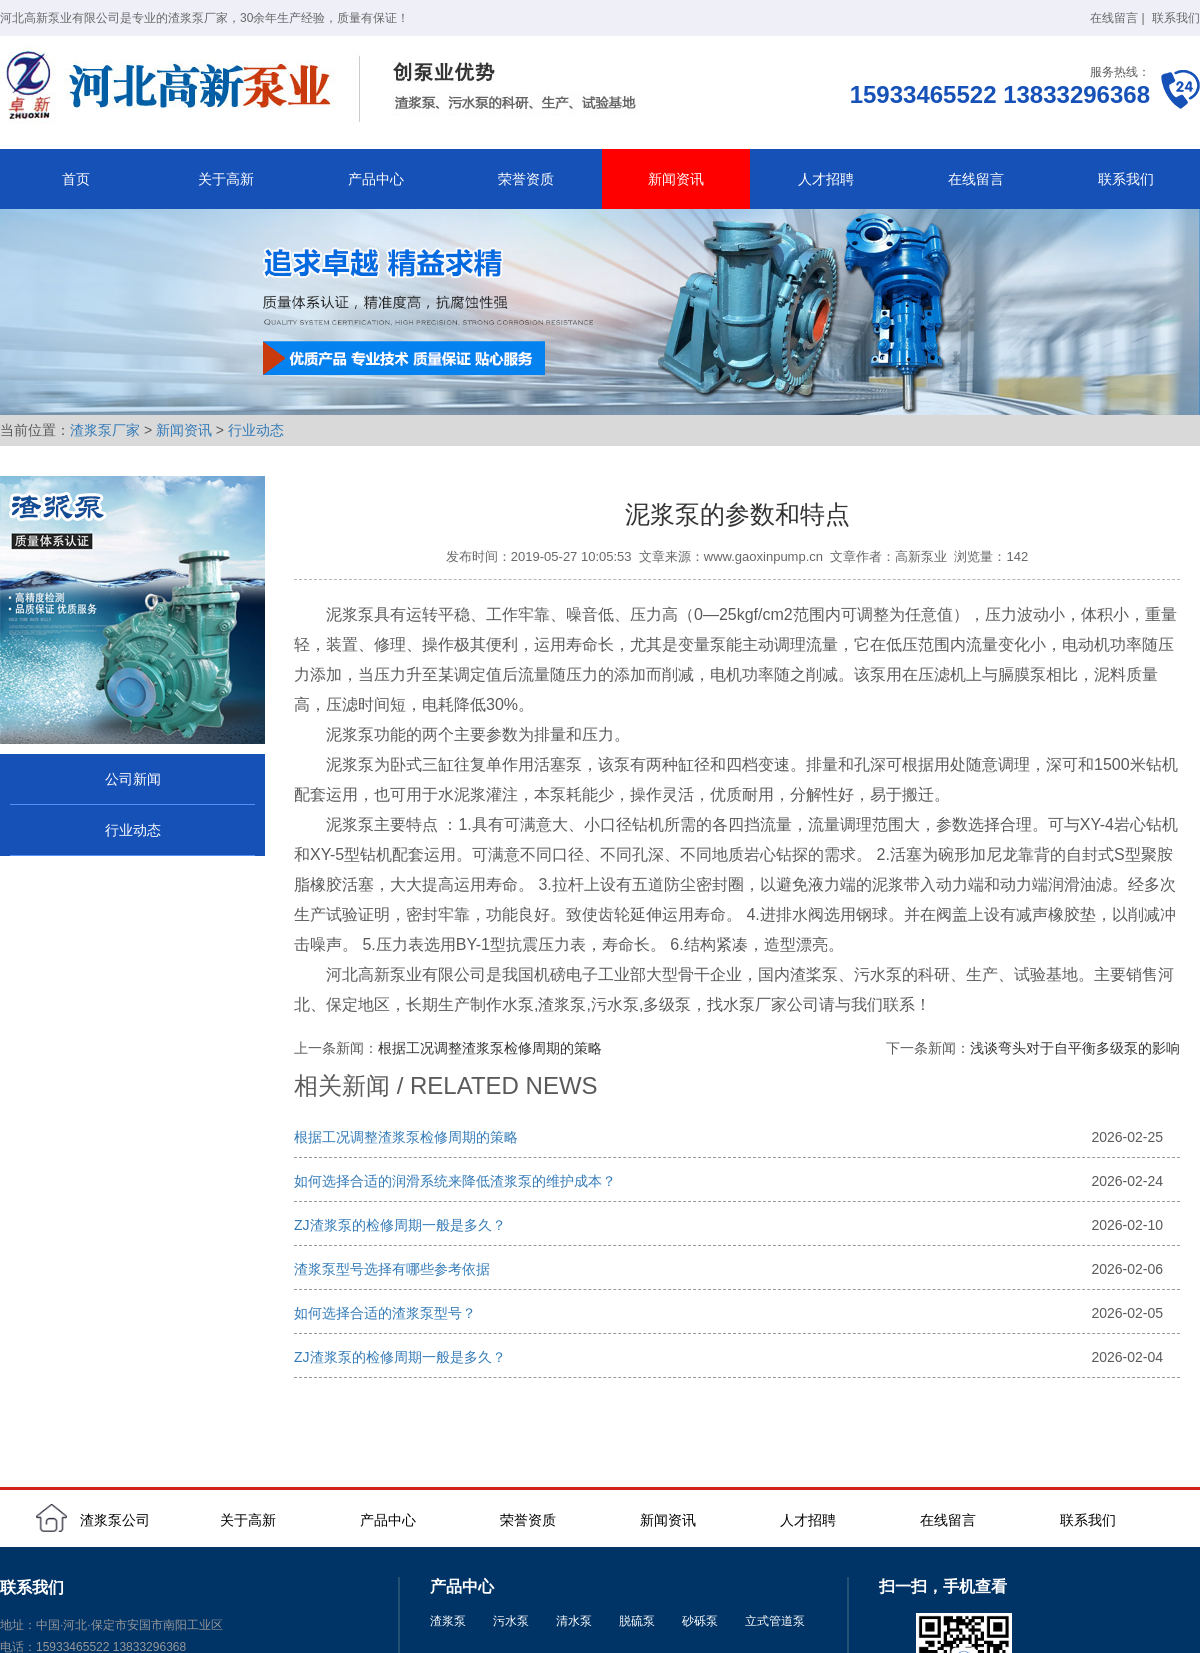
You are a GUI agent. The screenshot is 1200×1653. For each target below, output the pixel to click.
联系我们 (1176, 18)
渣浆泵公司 (115, 1520)
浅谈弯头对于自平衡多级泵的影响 (1075, 1048)
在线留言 (1114, 18)
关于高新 (226, 179)
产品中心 (376, 179)
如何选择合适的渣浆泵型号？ (385, 1313)
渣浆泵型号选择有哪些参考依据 (392, 1269)
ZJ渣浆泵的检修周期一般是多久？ (400, 1225)
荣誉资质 (526, 179)
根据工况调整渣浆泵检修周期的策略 (490, 1048)
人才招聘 (826, 179)
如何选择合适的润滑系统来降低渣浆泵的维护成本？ (455, 1181)
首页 (76, 179)
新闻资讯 (676, 179)
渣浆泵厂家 (105, 430)
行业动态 (256, 430)
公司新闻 (133, 779)
